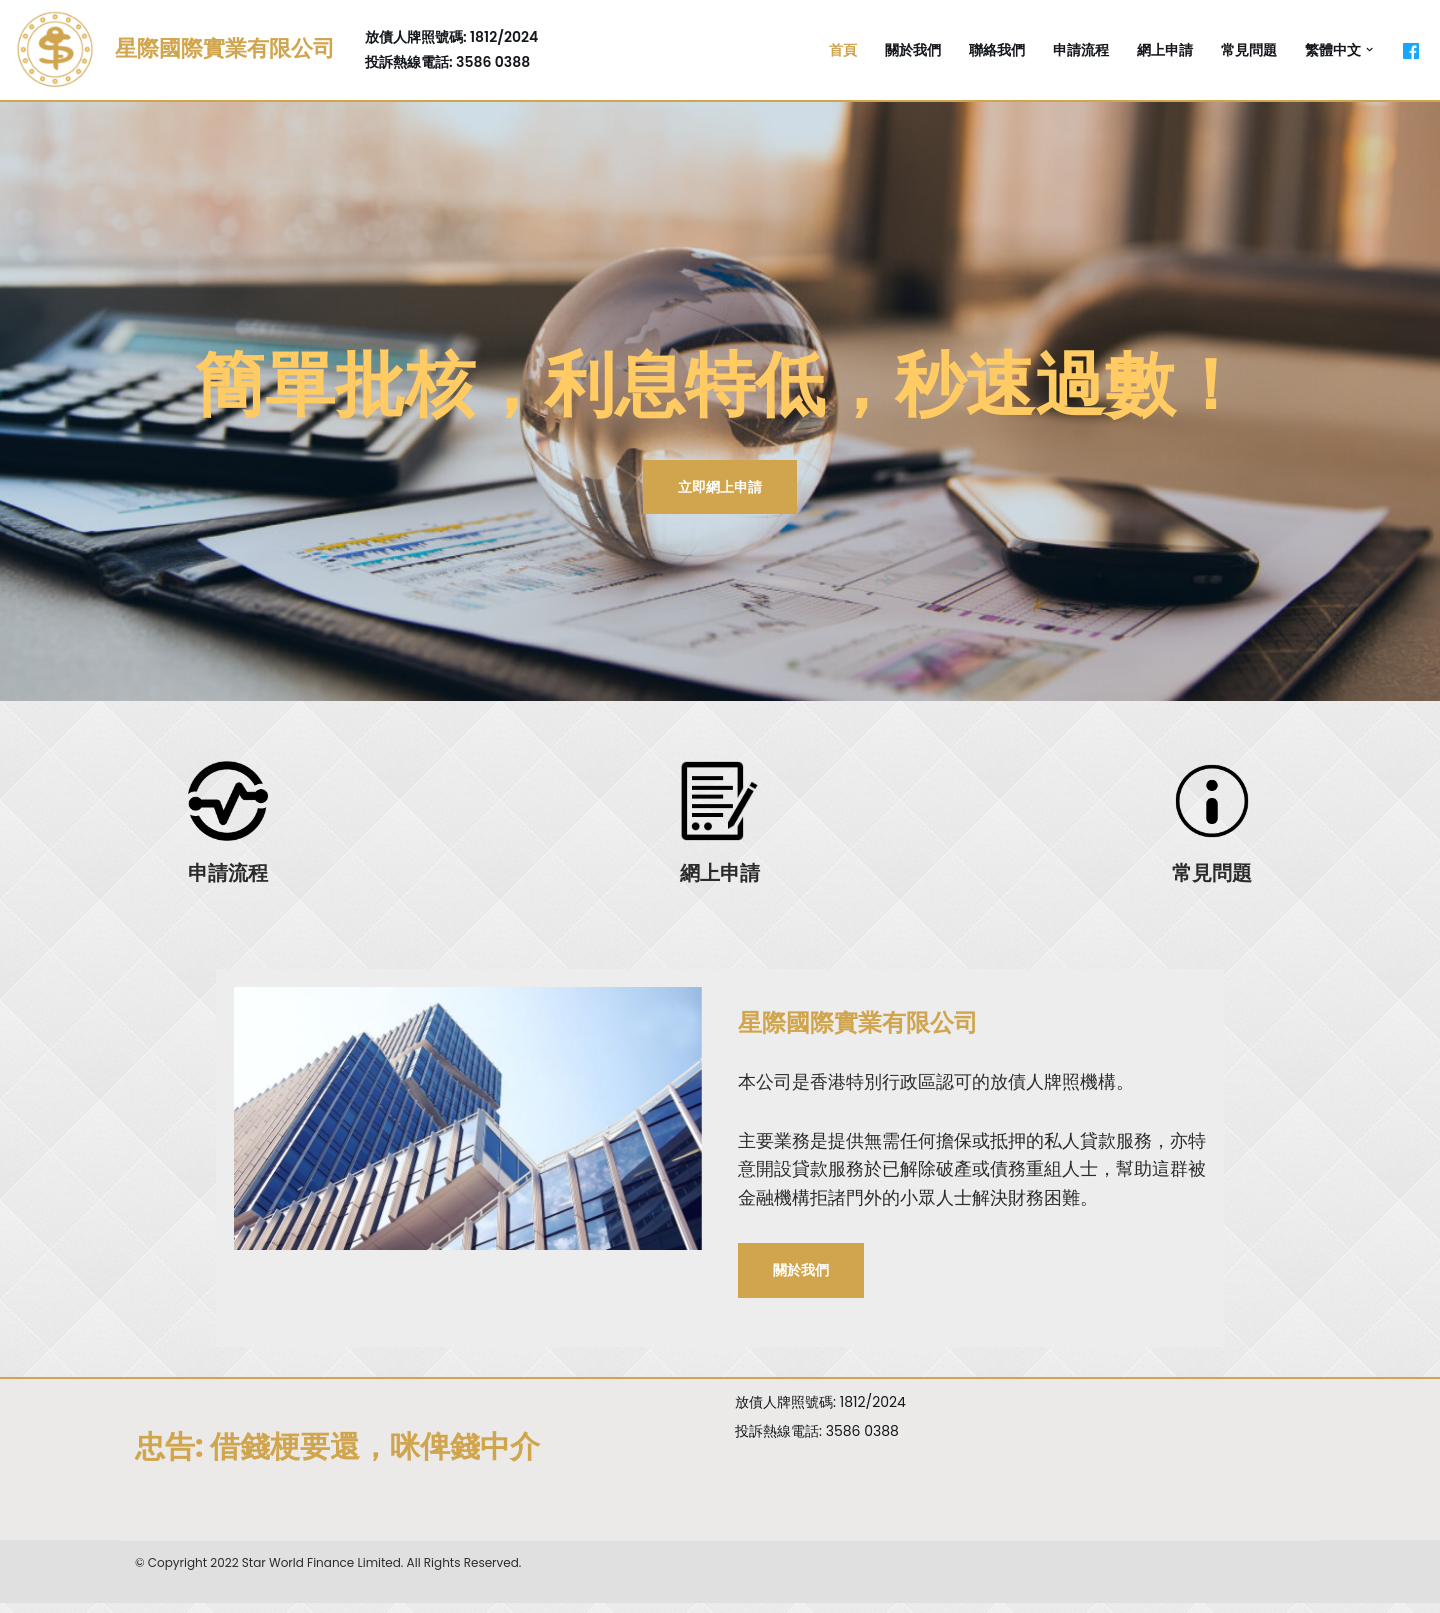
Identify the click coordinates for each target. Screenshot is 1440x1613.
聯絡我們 (997, 50)
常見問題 (1249, 50)
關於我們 (913, 50)
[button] (1369, 49)
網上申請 (1165, 50)
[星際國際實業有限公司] (175, 50)
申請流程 (1081, 50)
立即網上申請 (720, 486)
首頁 (843, 50)
